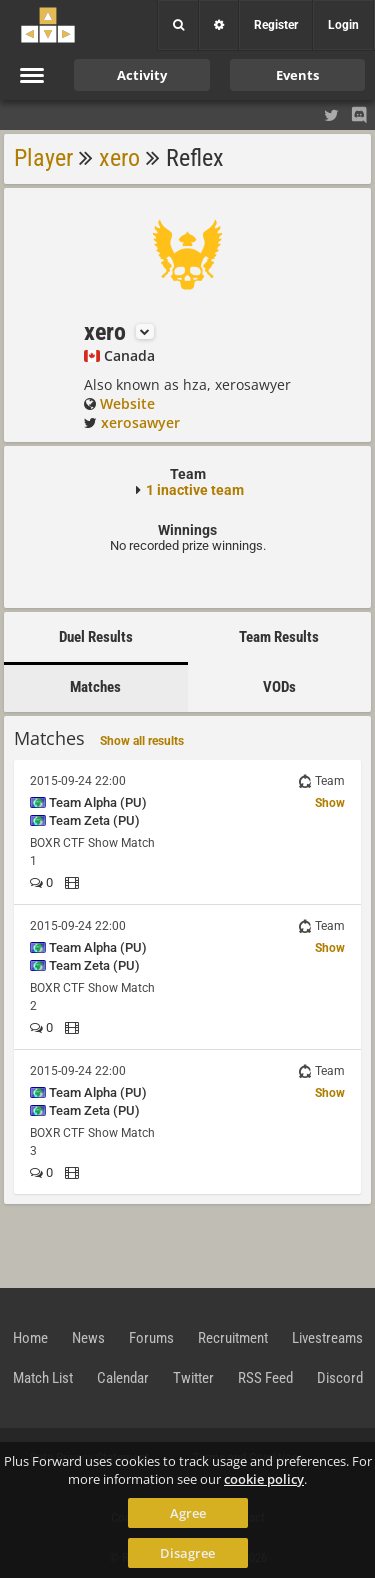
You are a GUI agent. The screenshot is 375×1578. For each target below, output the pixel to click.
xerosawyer (140, 422)
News (88, 1338)
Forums (151, 1338)
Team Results (279, 637)
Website (127, 403)
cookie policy (264, 1479)
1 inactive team (195, 490)
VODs (279, 687)
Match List (43, 1378)
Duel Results (96, 637)
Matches (95, 687)
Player (43, 158)
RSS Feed (265, 1378)
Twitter (193, 1378)
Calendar (123, 1378)
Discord (340, 1378)
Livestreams (327, 1338)
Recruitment (233, 1338)
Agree (188, 1513)
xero (119, 158)
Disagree (187, 1553)
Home (30, 1338)
